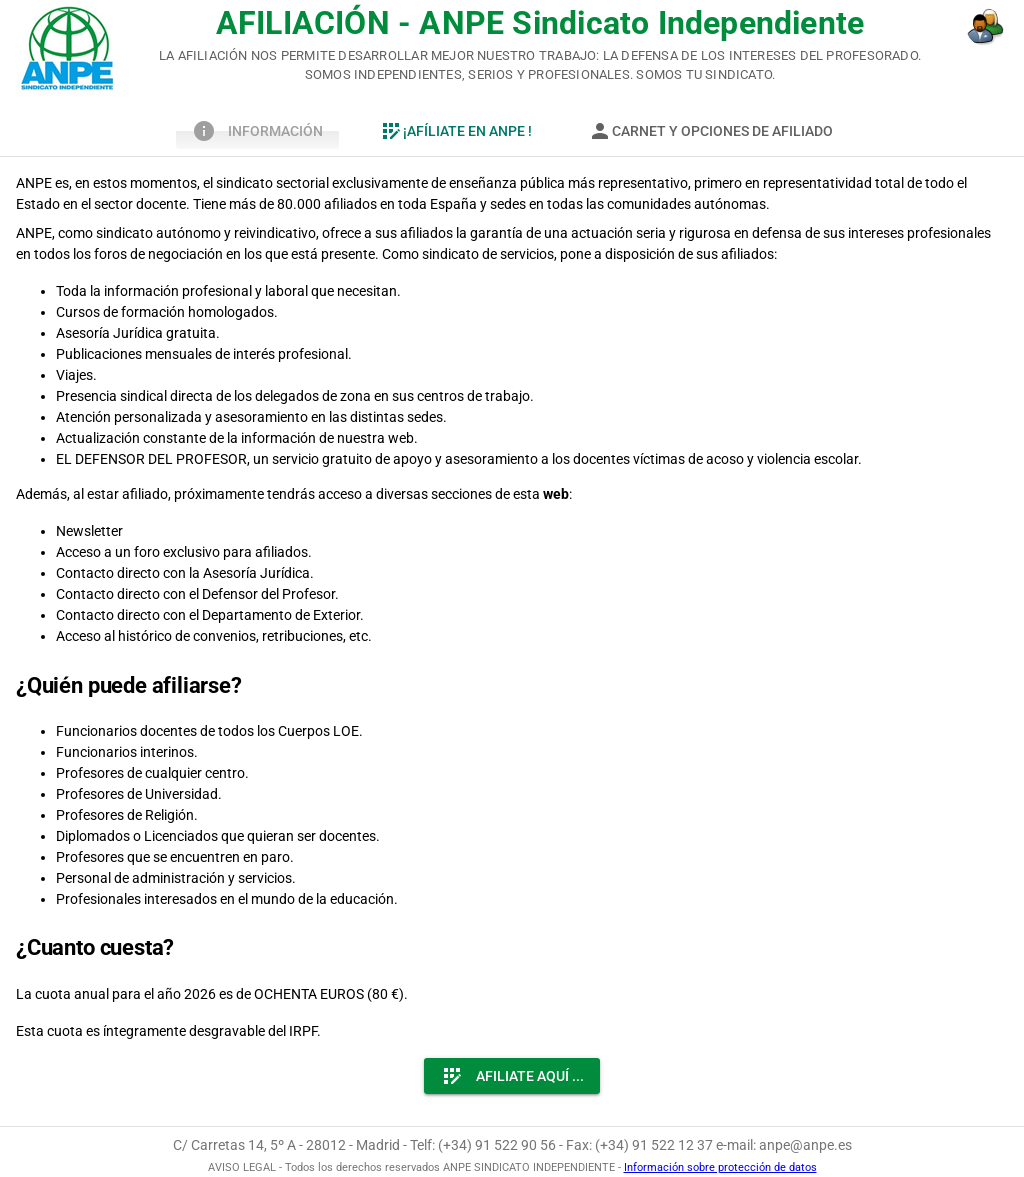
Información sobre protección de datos (720, 1167)
